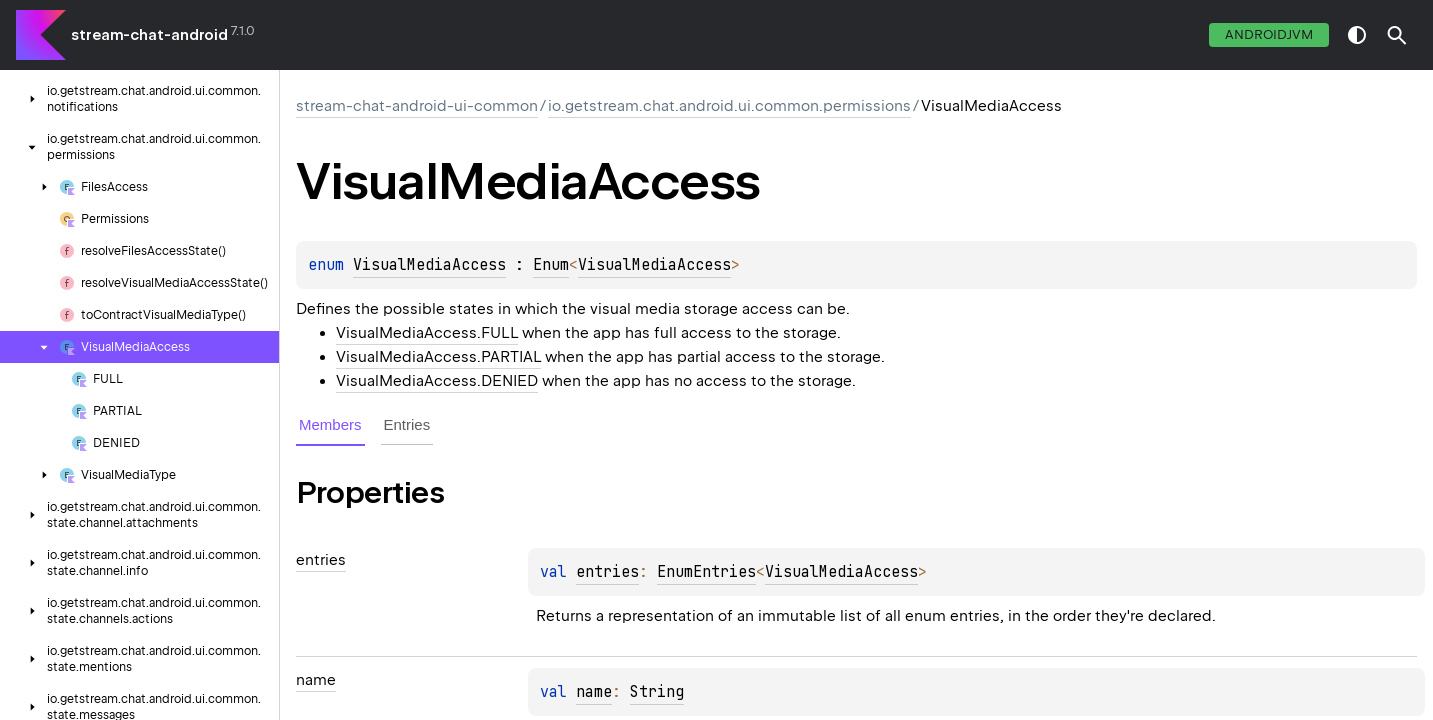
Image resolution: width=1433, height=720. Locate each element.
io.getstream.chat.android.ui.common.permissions (729, 106)
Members (330, 424)
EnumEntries (706, 572)
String (657, 692)
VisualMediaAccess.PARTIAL (438, 357)
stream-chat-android (149, 35)
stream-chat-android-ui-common (417, 106)
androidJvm (1269, 34)
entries (607, 572)
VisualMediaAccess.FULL (427, 333)
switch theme (1357, 35)
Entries (407, 424)
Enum (551, 265)
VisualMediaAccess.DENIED (437, 381)
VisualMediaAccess (429, 265)
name (594, 692)
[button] (1397, 35)
